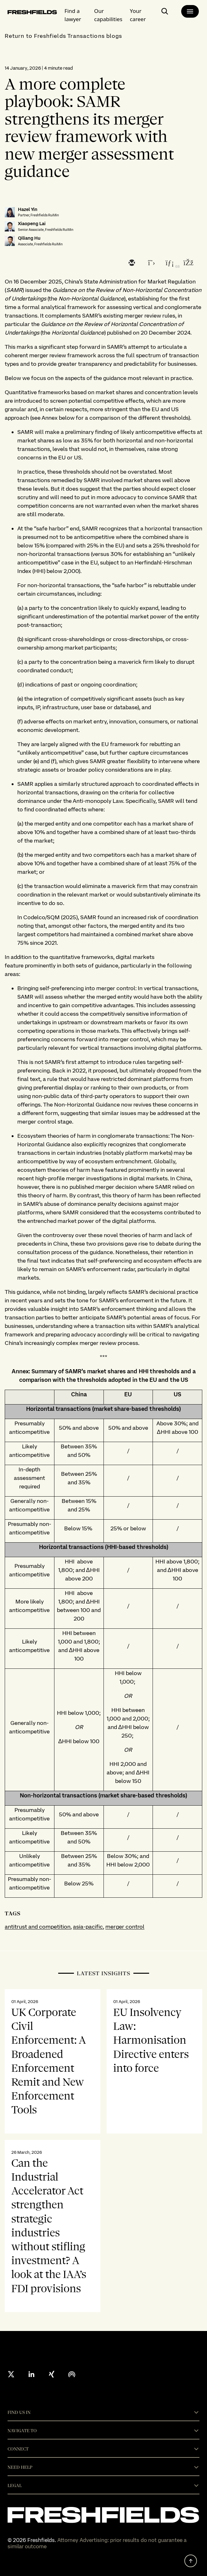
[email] (131, 263)
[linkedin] (169, 263)
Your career (138, 15)
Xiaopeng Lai (32, 223)
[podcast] (72, 2374)
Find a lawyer (72, 15)
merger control (124, 1926)
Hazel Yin (27, 209)
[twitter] (150, 263)
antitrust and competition (37, 1926)
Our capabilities (108, 15)
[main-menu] (190, 11)
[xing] (51, 2374)
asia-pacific (88, 1926)
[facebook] (187, 263)
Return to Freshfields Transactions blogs (63, 35)
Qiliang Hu (29, 238)
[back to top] (190, 2561)
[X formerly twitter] (11, 2374)
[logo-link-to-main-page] (32, 13)
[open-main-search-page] (165, 13)
